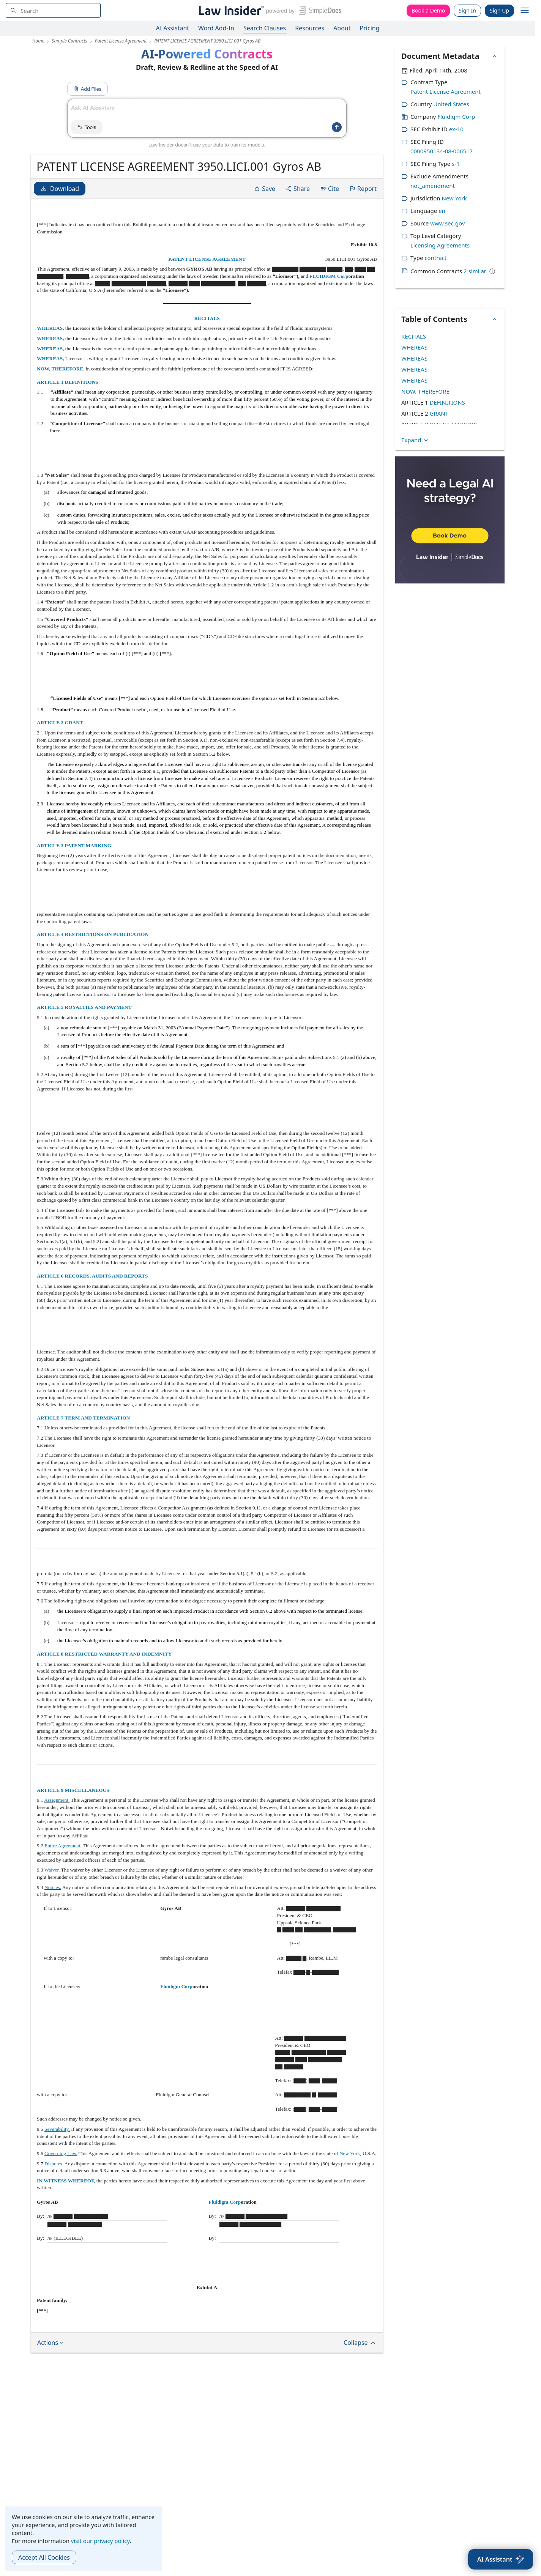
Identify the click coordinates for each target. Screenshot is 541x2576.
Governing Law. (60, 2153)
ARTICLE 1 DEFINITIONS (67, 382)
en (441, 210)
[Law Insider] (269, 10)
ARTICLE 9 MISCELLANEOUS (73, 1790)
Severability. (57, 2129)
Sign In (467, 10)
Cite (329, 188)
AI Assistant (172, 28)
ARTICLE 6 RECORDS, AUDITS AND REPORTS (92, 1276)
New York (349, 2153)
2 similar (475, 271)
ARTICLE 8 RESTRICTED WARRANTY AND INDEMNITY (104, 1654)
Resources (309, 28)
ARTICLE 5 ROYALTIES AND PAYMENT (84, 1007)
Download (59, 188)
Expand (415, 440)
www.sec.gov (447, 223)
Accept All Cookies (44, 2557)
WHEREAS (414, 347)
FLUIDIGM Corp (329, 276)
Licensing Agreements (440, 245)
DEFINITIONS (447, 402)
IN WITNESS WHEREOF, (66, 2181)
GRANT (438, 413)
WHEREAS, (51, 328)
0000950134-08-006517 (441, 151)
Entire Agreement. (63, 1845)
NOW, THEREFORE (425, 391)
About (341, 28)
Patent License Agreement (445, 91)
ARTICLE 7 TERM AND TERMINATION (83, 1418)
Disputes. (53, 2163)
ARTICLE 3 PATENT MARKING (74, 845)
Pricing (370, 28)
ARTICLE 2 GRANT (60, 722)
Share (297, 188)
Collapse (360, 2342)
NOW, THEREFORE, (61, 369)
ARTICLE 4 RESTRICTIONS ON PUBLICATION (92, 934)
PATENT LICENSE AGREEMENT (207, 259)
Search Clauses (264, 28)
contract (435, 258)
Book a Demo (428, 10)
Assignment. (56, 1800)
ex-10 (456, 129)
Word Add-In (216, 28)
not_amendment (432, 185)
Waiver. (52, 1870)
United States (451, 104)
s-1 (456, 163)
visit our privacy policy (100, 2540)
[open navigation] (525, 10)
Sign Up (499, 10)
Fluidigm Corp (176, 1986)
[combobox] (53, 10)
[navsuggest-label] (53, 10)
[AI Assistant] (500, 2559)
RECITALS (206, 318)
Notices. (52, 1887)
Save (264, 188)
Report (363, 188)
